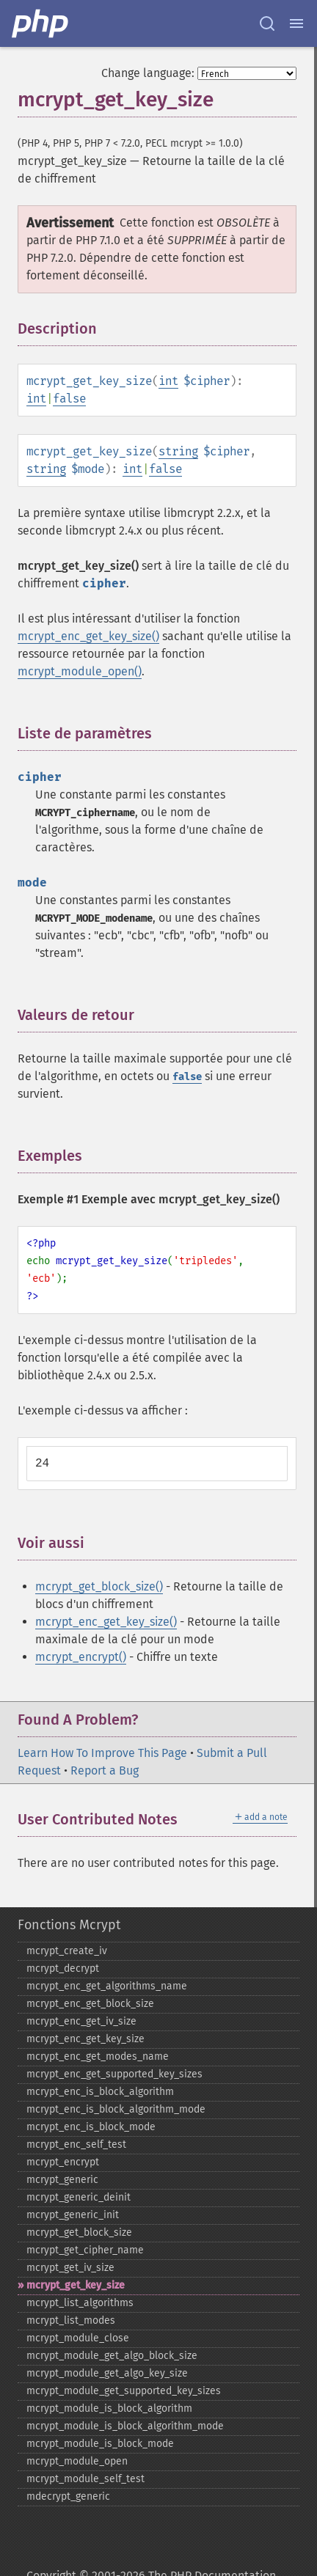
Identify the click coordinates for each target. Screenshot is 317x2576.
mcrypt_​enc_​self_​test (76, 2144)
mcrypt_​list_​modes (70, 2320)
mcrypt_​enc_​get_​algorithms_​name (106, 1986)
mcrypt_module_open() (80, 671)
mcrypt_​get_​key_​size (75, 2285)
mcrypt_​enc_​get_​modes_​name (97, 2056)
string (178, 451)
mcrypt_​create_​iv (66, 1951)
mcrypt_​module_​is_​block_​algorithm (109, 2408)
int (168, 381)
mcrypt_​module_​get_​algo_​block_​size (111, 2355)
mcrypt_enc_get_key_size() (88, 636)
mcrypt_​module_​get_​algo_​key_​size (107, 2373)
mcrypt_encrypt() (80, 1657)
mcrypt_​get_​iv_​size (70, 2267)
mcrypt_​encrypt (62, 2162)
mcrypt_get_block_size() (99, 1586)
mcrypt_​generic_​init (72, 2215)
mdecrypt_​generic (68, 2496)
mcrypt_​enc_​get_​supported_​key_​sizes (114, 2074)
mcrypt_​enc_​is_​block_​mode (91, 2127)
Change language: (147, 73)
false (69, 399)
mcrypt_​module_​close (77, 2338)
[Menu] (296, 23)
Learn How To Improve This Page (102, 1753)
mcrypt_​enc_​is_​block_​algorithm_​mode (115, 2109)
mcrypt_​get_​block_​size (79, 2232)
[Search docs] (267, 23)
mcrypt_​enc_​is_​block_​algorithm (100, 2091)
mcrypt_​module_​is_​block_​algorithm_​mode (125, 2426)
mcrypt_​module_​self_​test (85, 2479)
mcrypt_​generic (62, 2179)
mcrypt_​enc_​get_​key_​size (85, 2039)
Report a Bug (104, 1770)
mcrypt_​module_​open (77, 2461)
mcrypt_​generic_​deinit (78, 2197)
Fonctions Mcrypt (69, 1925)
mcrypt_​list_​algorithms (80, 2303)
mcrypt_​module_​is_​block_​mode (100, 2443)
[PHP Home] (41, 23)
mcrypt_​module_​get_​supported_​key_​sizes (123, 2391)
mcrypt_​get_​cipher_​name (85, 2250)
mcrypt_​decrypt (62, 1968)
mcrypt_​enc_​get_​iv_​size (81, 2021)
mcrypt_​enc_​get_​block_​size (90, 2003)
